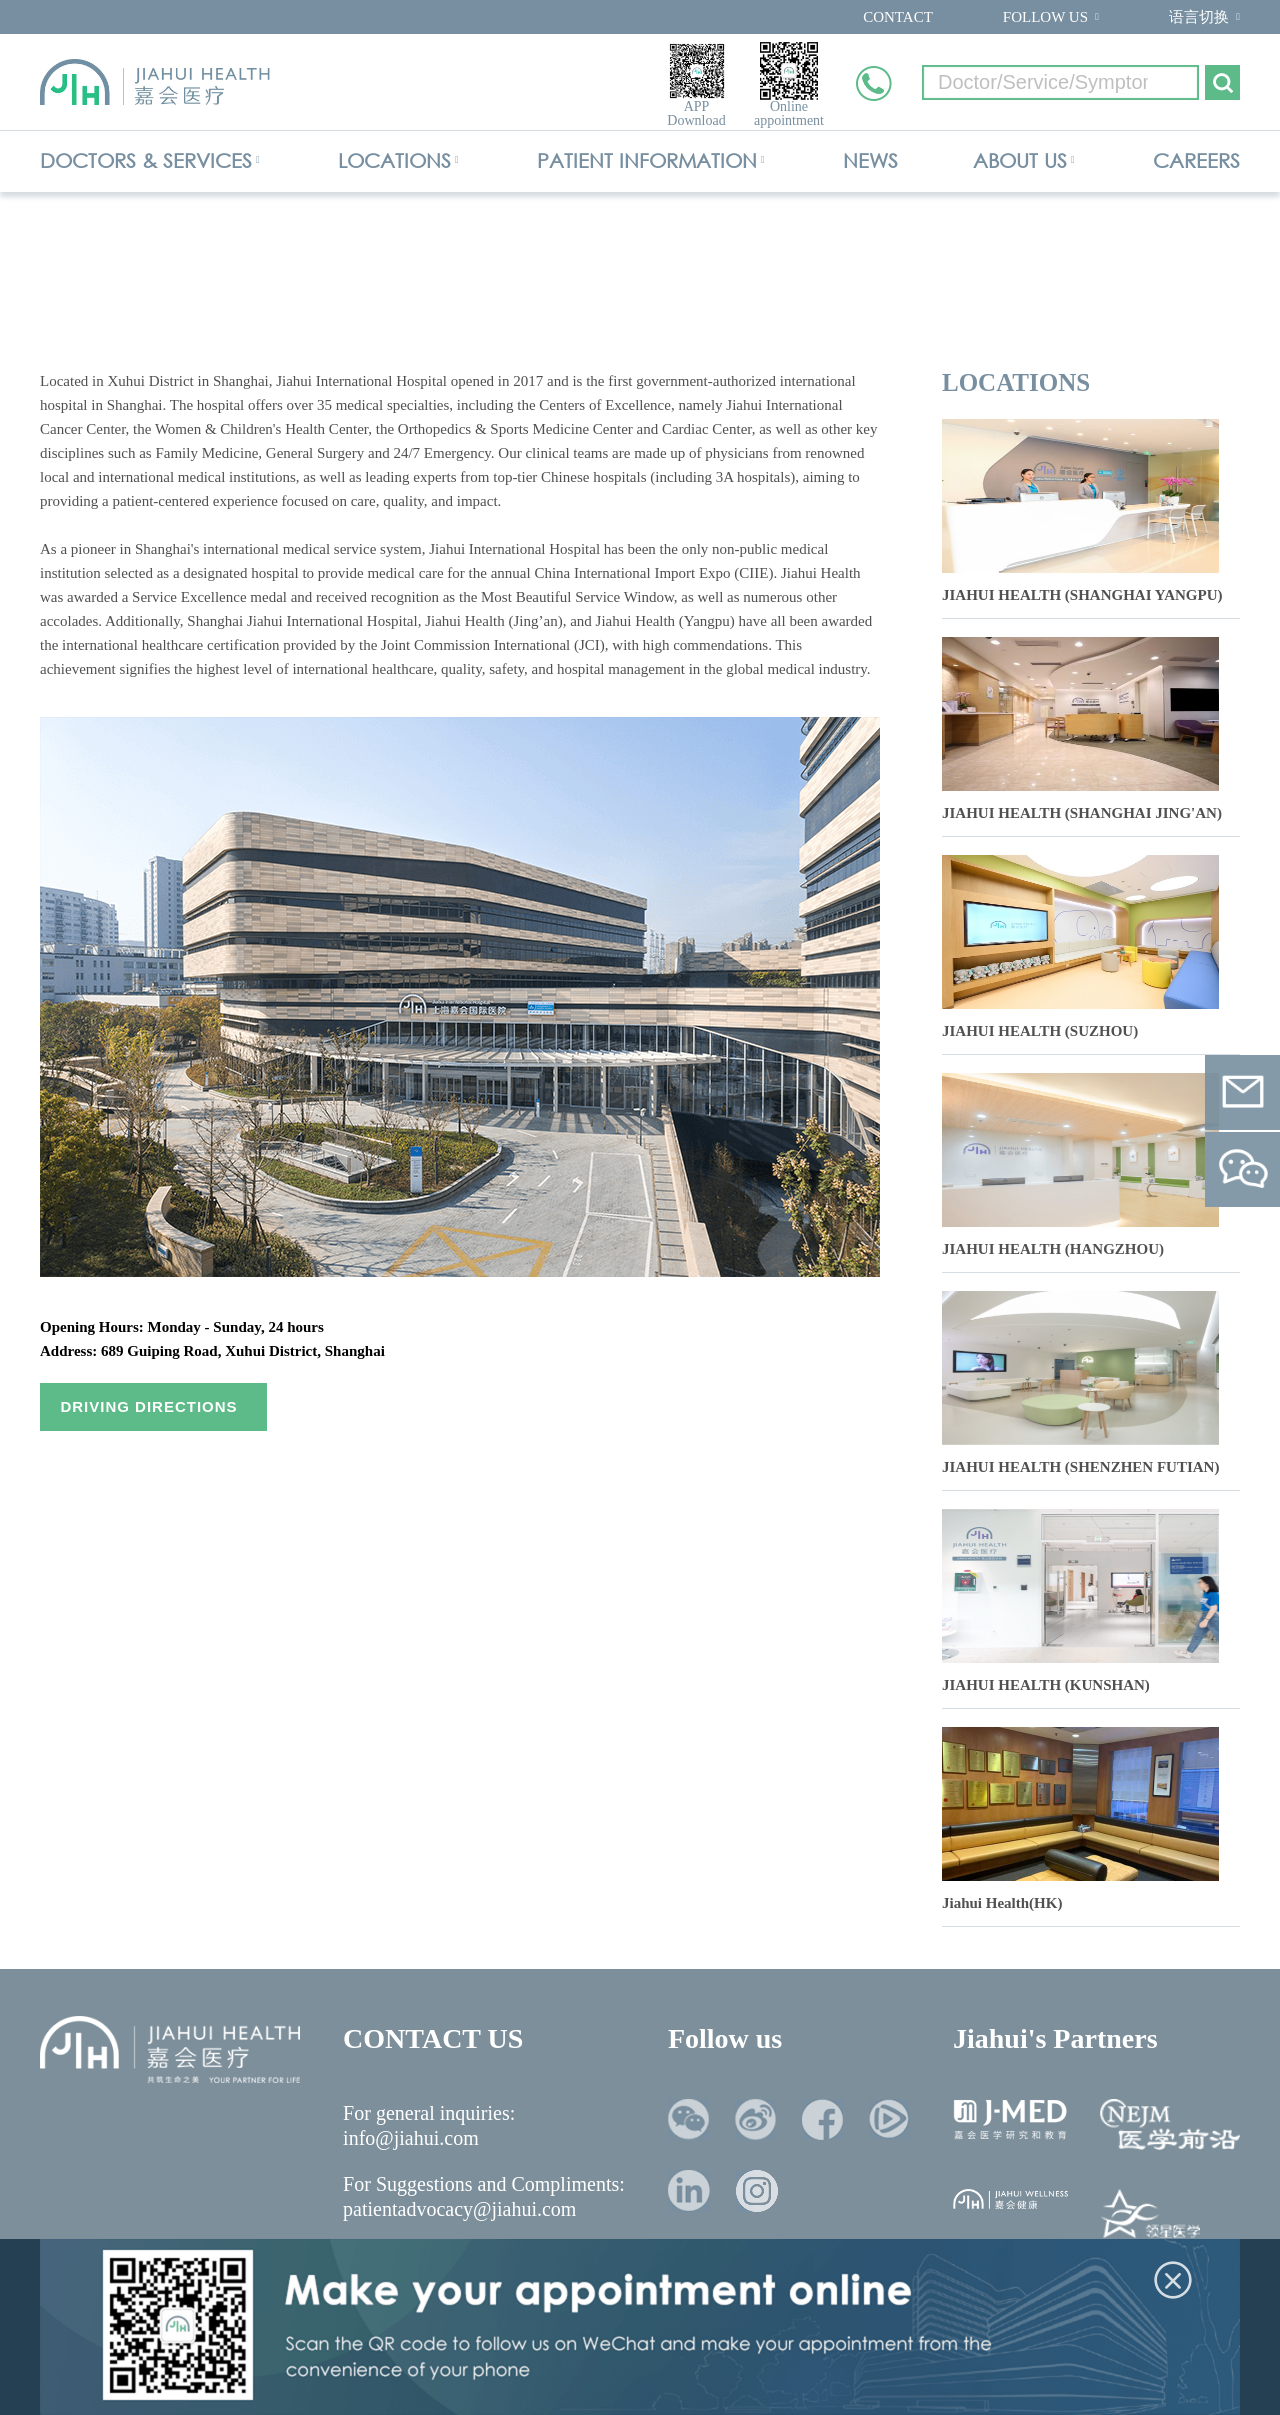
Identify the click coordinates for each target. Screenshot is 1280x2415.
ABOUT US (1020, 160)
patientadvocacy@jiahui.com (459, 2209)
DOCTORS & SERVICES (146, 160)
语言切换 (1199, 17)
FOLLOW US (1045, 17)
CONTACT (898, 17)
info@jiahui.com (411, 2138)
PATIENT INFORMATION (647, 160)
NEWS (870, 160)
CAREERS (1196, 160)
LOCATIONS (394, 160)
